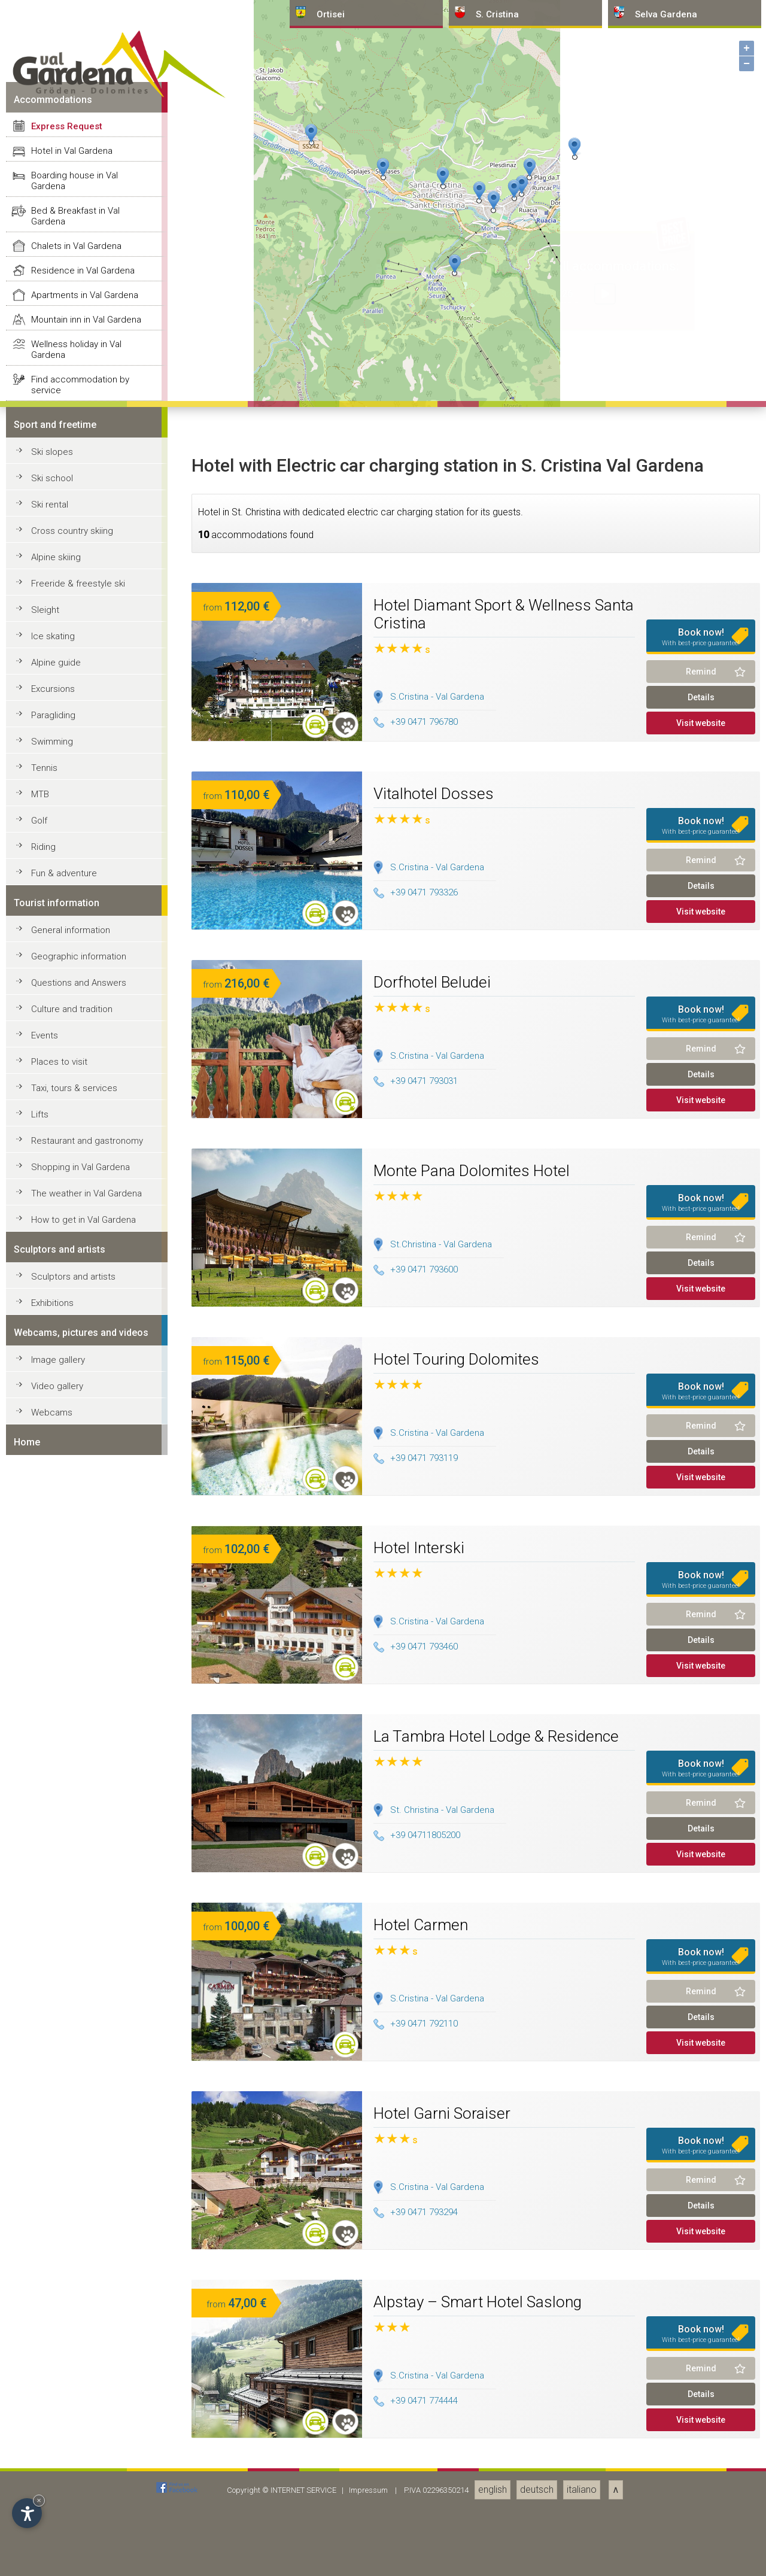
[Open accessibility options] (27, 2513)
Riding (43, 2500)
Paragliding (53, 2369)
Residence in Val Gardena (83, 1924)
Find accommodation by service (80, 2038)
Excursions (53, 2342)
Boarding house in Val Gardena (74, 1834)
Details (701, 2351)
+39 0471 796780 (415, 2375)
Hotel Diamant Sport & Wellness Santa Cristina (503, 2268)
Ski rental (49, 2158)
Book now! (700, 2290)
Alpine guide (56, 2316)
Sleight (45, 2263)
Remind (701, 2325)
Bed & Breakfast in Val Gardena (75, 1870)
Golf (39, 2474)
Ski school (52, 2132)
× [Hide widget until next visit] (39, 2500)
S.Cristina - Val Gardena (437, 2350)
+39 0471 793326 (415, 2546)
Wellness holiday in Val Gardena (76, 2003)
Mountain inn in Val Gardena (86, 1973)
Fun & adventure (64, 2527)
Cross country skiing (72, 2184)
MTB (40, 2448)
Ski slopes (52, 2105)
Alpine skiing (56, 2211)
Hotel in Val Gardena (72, 1804)
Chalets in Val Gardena (76, 1899)
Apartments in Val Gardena (84, 1948)
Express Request (66, 1780)
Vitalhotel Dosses (433, 2447)
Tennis (44, 2421)
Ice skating (53, 2290)
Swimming (52, 2395)
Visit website (700, 2376)
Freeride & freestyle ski (78, 2237)
